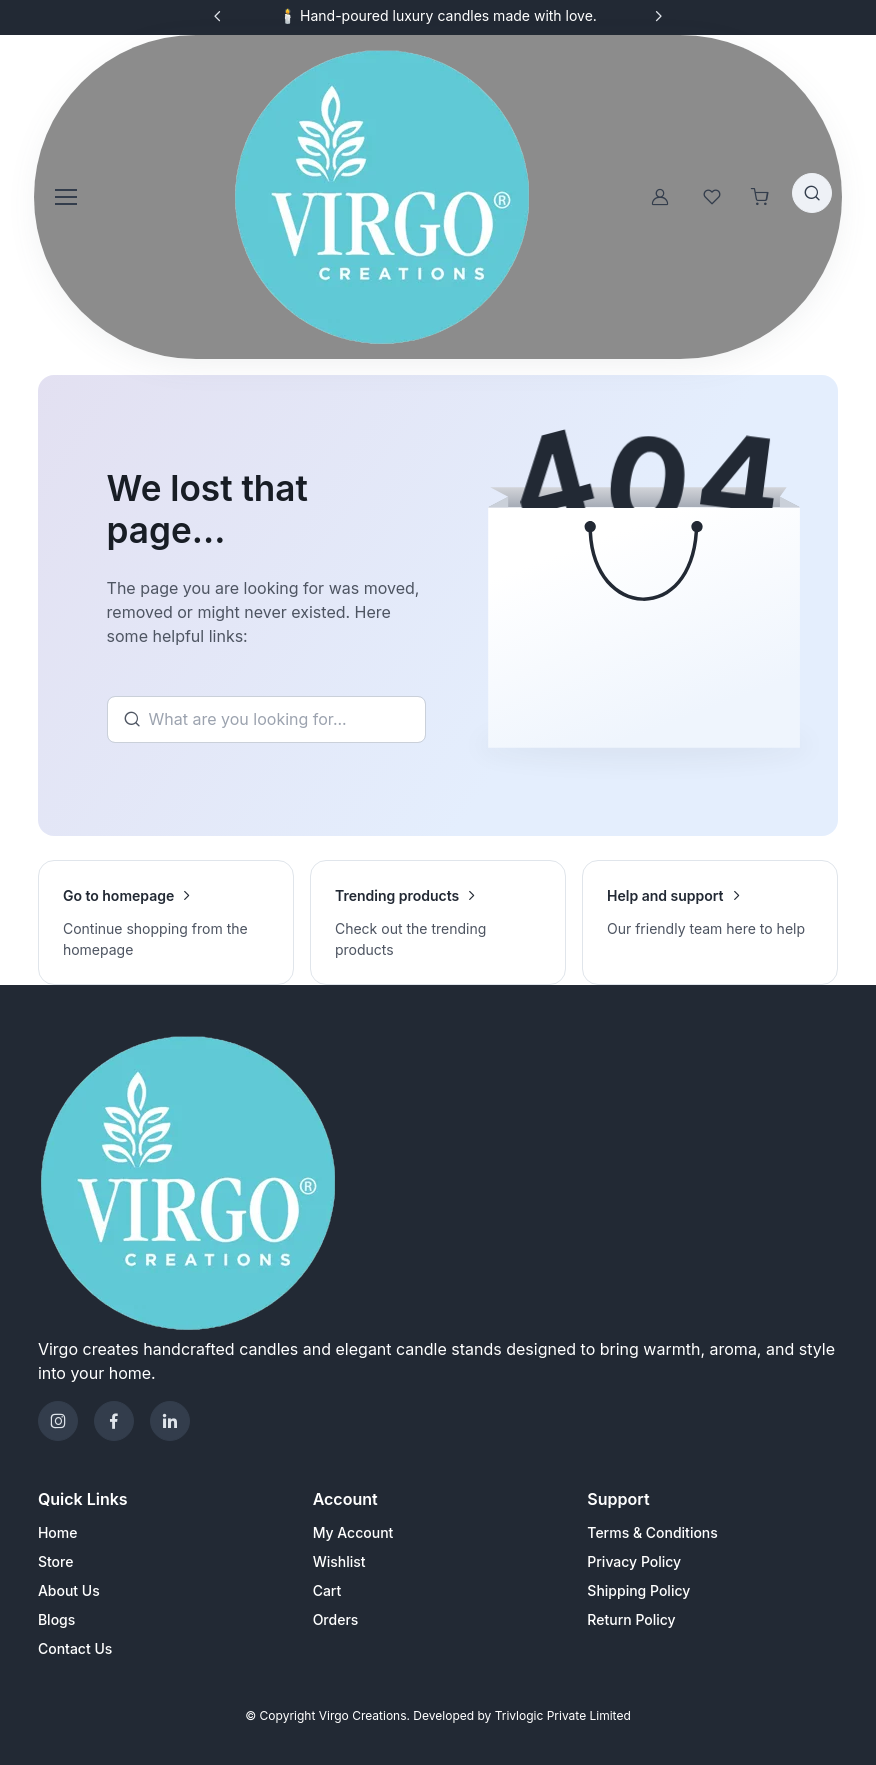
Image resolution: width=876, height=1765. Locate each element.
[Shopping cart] (760, 197)
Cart (327, 1590)
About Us (69, 1590)
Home (58, 1532)
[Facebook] (114, 1421)
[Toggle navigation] (65, 197)
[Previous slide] (218, 16)
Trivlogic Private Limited (563, 1715)
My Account (353, 1532)
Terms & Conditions (652, 1532)
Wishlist (339, 1561)
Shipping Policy (638, 1590)
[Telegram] (170, 1421)
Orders (336, 1619)
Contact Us (75, 1648)
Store (56, 1561)
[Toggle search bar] (812, 193)
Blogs (56, 1619)
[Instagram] (58, 1421)
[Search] (266, 720)
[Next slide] (658, 16)
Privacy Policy (634, 1561)
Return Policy (631, 1619)
